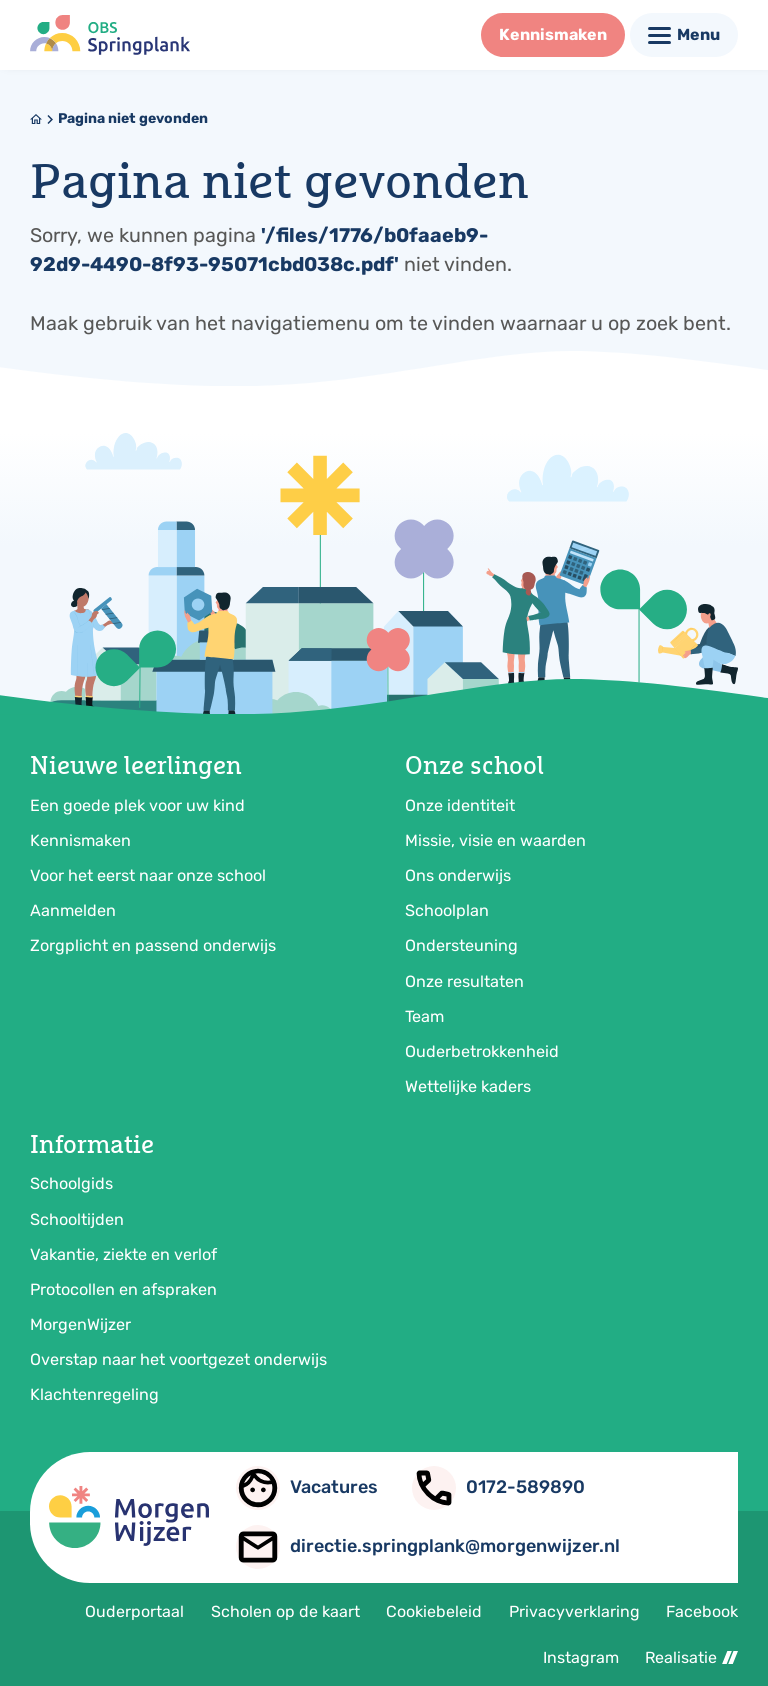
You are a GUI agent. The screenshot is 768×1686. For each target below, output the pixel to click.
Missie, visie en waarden (495, 840)
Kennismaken (80, 840)
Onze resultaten (464, 981)
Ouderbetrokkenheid (482, 1051)
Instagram (581, 1657)
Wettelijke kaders (468, 1086)
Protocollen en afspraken (123, 1289)
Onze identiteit (460, 805)
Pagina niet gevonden (133, 118)
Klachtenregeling (94, 1394)
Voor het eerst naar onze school (148, 875)
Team (424, 1016)
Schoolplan (447, 910)
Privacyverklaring (574, 1611)
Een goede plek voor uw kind (137, 805)
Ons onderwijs (458, 875)
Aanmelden (73, 910)
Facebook (702, 1611)
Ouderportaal (134, 1611)
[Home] (36, 119)
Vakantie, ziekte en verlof (123, 1254)
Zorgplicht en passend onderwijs (153, 945)
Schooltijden (77, 1219)
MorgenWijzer (80, 1324)
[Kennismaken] (553, 35)
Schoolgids (71, 1183)
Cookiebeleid (434, 1611)
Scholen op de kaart (285, 1611)
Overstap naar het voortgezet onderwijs (178, 1359)
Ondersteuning (461, 945)
